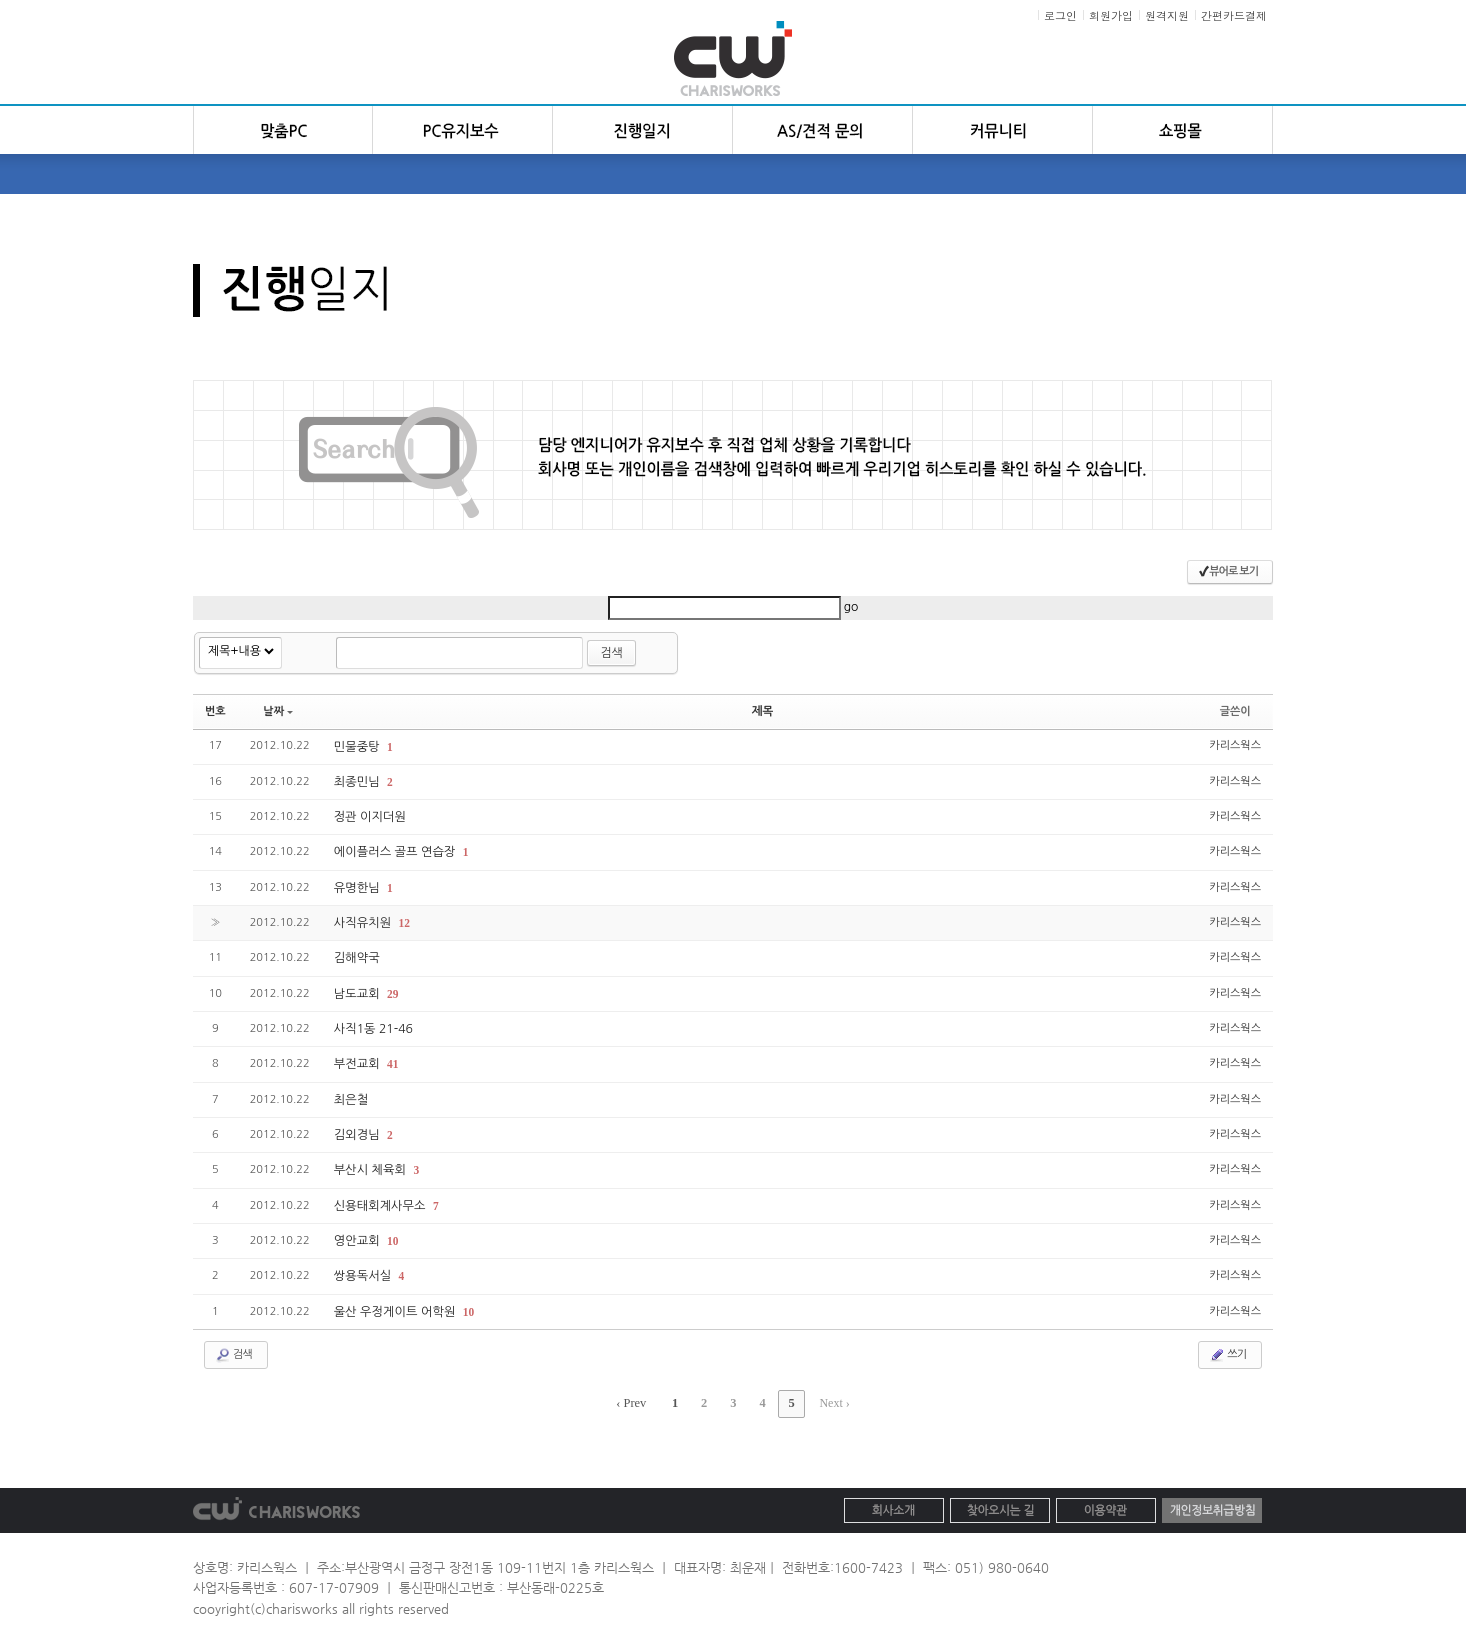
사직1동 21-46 (373, 1026)
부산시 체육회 (371, 1166)
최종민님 (358, 781)
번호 (215, 710)
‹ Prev (635, 1397)
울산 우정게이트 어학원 (395, 1306)
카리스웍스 (1235, 744)
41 (391, 1061)
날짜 (278, 710)
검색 (611, 653)
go (851, 607)
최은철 (351, 1096)
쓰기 (1227, 1349)
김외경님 (358, 1131)
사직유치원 (364, 921)
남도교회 (358, 991)
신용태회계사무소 (381, 1201)
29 (391, 991)
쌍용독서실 (364, 1271)
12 (402, 921)
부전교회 (358, 1061)
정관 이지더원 (369, 816)
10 (391, 1236)
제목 (762, 710)
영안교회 (358, 1236)
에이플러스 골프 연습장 (395, 851)
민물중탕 (358, 746)
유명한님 (358, 886)
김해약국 (356, 956)
